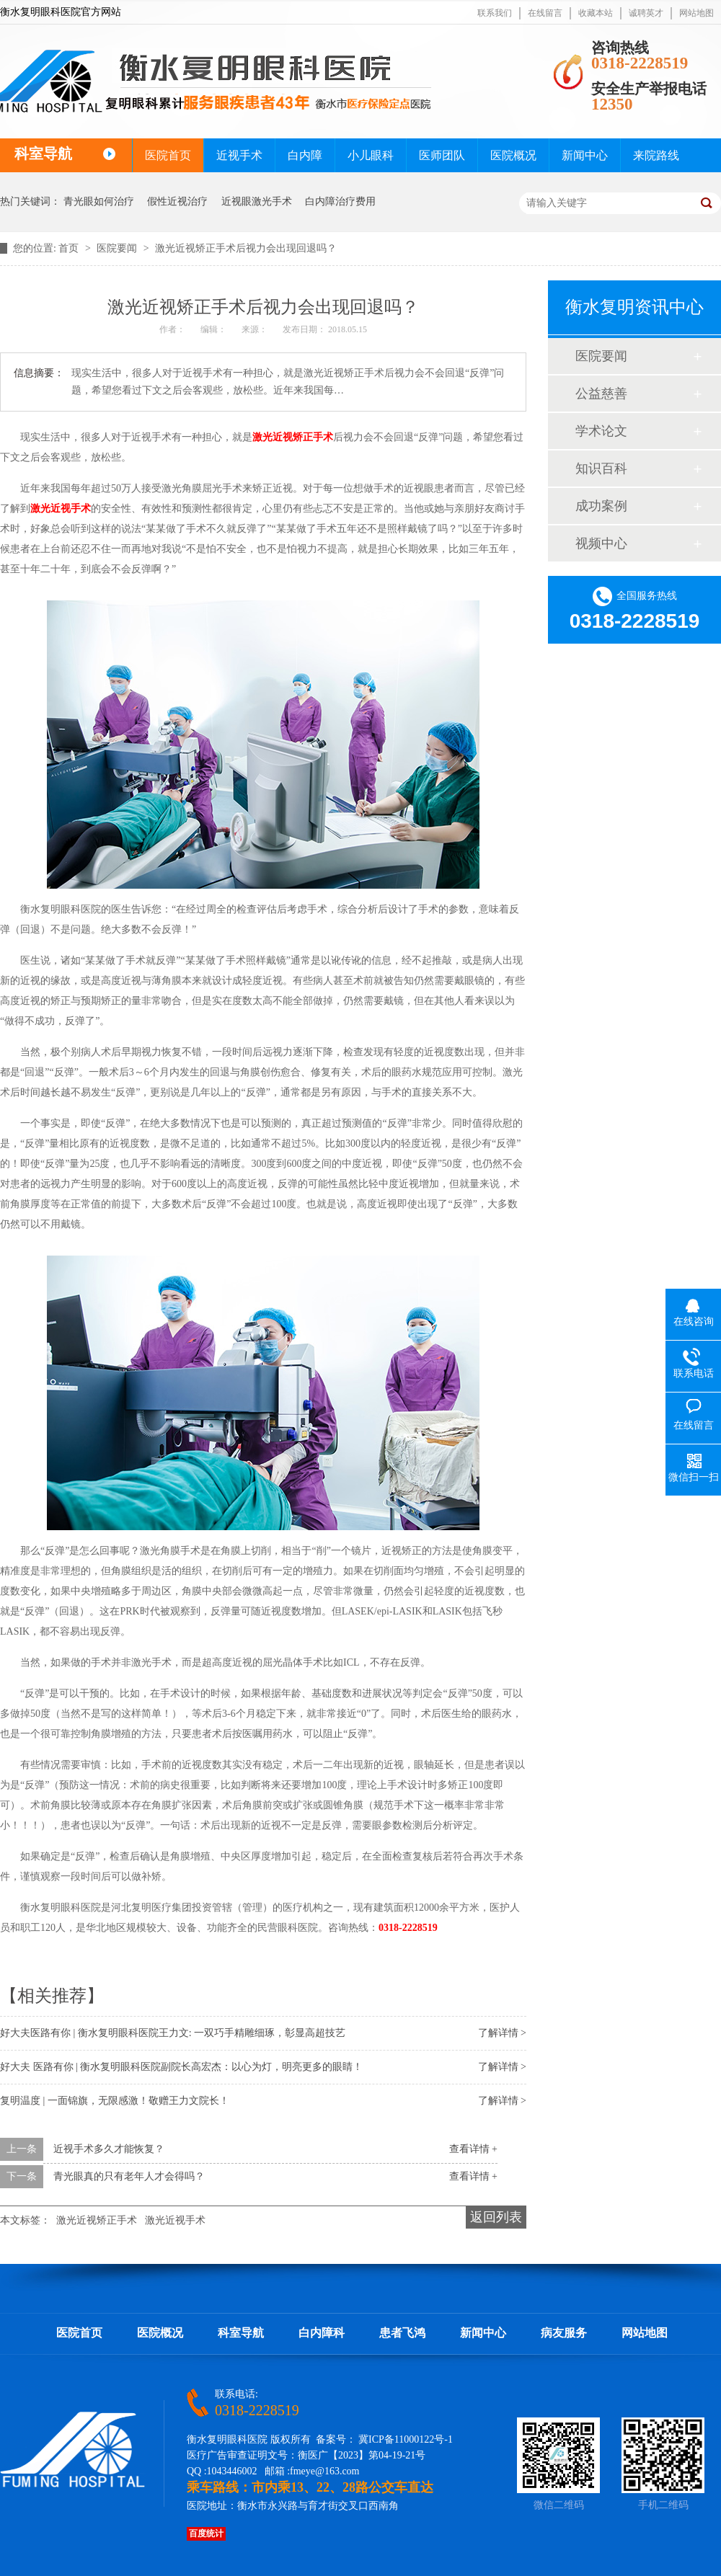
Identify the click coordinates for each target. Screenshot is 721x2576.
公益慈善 (601, 393)
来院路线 (656, 155)
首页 (69, 248)
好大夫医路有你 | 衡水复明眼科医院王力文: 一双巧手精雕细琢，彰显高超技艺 (172, 2033)
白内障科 (321, 2333)
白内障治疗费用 (340, 201)
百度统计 (206, 2533)
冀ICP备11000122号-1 (405, 2439)
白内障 (305, 155)
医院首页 (168, 155)
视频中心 (601, 543)
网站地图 (696, 13)
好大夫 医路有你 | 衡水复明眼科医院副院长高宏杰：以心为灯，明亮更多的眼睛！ (181, 2066)
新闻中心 (585, 155)
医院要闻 (118, 248)
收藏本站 (595, 13)
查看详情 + (473, 2149)
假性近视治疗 (177, 201)
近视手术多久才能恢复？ (108, 2149)
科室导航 (241, 2333)
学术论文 (601, 431)
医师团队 (442, 155)
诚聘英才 (646, 13)
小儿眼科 (371, 155)
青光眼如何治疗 (98, 201)
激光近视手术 (60, 508)
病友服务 (564, 2333)
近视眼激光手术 (256, 201)
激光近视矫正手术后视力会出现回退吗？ (246, 248)
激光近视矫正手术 (292, 437)
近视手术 (239, 155)
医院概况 (513, 155)
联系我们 (494, 13)
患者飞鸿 (402, 2333)
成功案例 (601, 506)
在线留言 (545, 13)
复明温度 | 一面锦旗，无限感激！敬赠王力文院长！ (114, 2100)
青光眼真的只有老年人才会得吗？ (129, 2176)
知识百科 (601, 468)
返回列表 (496, 2217)
